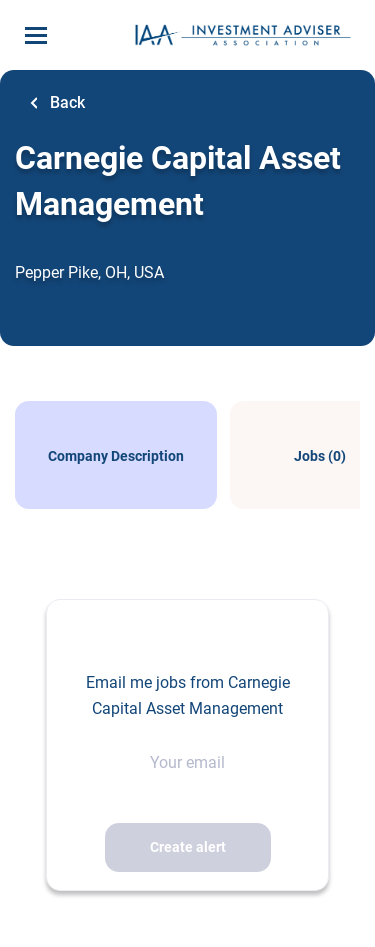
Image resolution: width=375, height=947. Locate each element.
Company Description (116, 456)
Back (65, 102)
